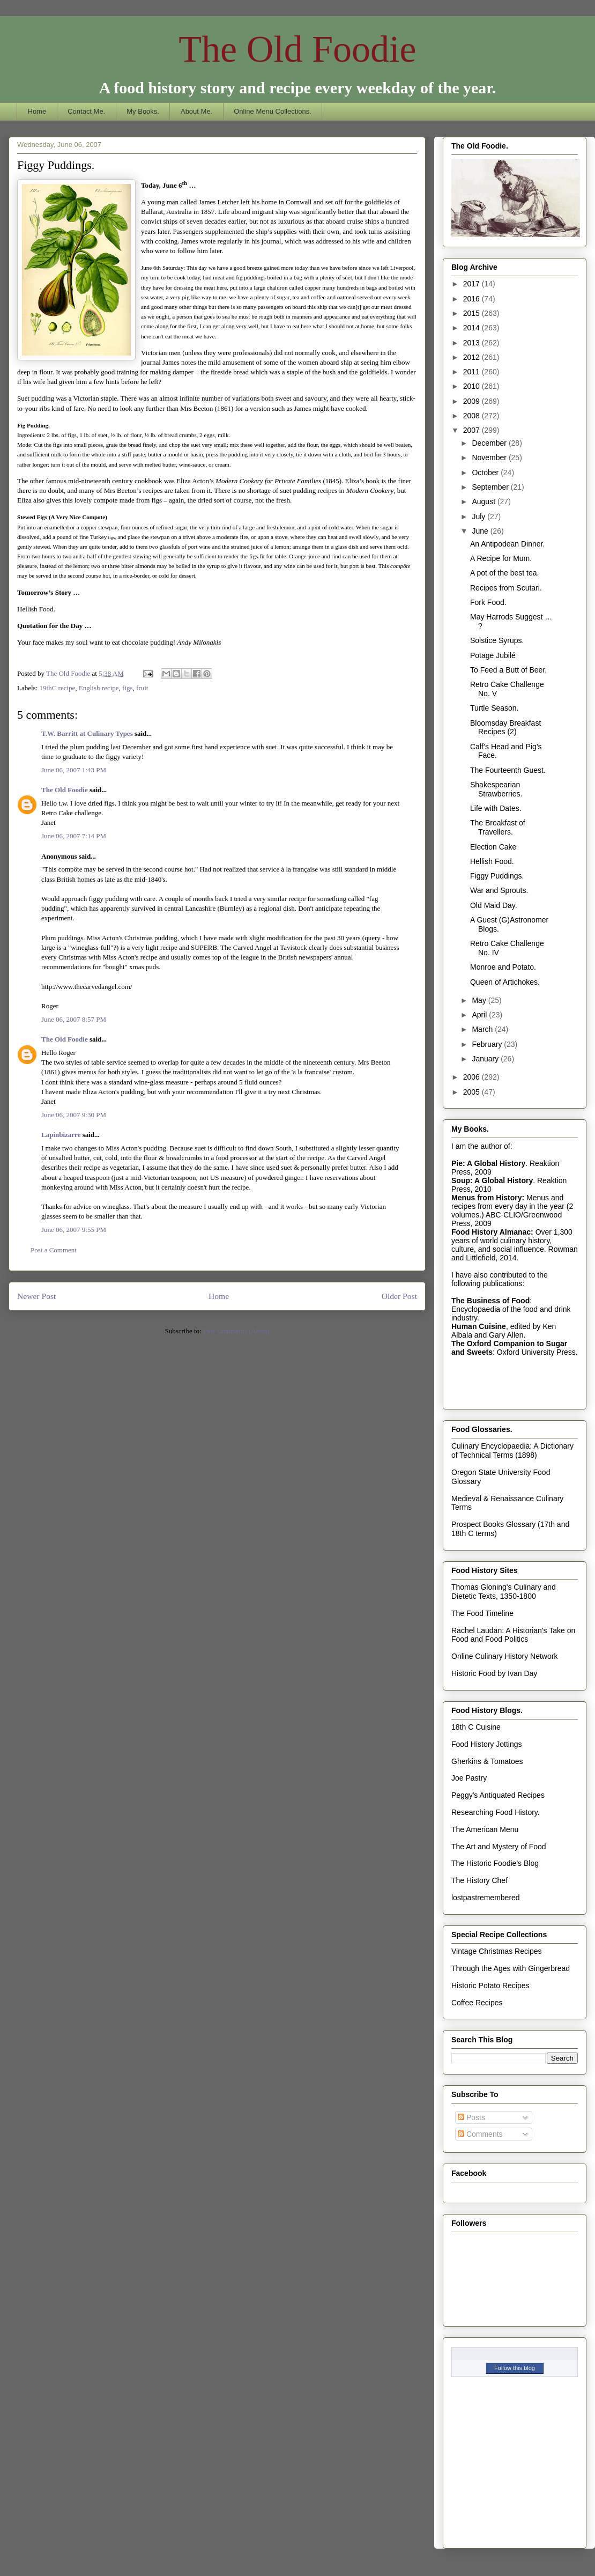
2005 (472, 1092)
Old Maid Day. (493, 905)
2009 (472, 401)
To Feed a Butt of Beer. (508, 670)
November (490, 457)
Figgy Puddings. (497, 876)
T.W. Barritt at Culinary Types (87, 733)
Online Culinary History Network (504, 1656)
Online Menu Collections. (272, 111)
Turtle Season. (494, 708)
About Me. (196, 111)
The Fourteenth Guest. (508, 770)
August (484, 501)
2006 (472, 1077)
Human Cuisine (478, 1326)
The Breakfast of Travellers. (497, 827)
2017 (472, 283)
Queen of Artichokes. (505, 982)
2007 (472, 430)
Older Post (399, 1296)
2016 (472, 298)
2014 (472, 327)
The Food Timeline (482, 1613)
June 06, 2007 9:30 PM (73, 1115)
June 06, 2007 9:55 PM (73, 1230)
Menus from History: (487, 1197)
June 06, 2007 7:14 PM (73, 836)
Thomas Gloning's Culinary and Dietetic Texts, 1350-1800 (503, 1591)
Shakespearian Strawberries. (496, 789)
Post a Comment (54, 1250)
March (483, 1029)
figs (127, 688)
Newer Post (36, 1296)
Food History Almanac (491, 1232)
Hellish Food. (492, 861)
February (488, 1044)
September (491, 487)
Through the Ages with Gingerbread (510, 1968)
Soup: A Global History (492, 1180)
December (490, 443)
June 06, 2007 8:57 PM (73, 1019)
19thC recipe (58, 688)
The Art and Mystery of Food (498, 1846)
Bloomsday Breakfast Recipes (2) (505, 727)
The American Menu (484, 1829)
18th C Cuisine (476, 1727)
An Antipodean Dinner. (507, 544)
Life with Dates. (496, 808)
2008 (472, 415)
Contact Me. (86, 111)
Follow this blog (514, 2368)
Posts (471, 2117)
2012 (472, 357)
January (486, 1058)
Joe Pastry (469, 1778)
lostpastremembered (485, 1897)
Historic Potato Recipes (490, 1985)
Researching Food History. (495, 1812)
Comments (480, 2134)
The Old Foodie (297, 49)
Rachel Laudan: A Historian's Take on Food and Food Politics (513, 1635)
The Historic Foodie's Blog (495, 1863)
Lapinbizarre (60, 1135)
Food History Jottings (486, 1744)
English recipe (99, 688)
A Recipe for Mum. (501, 558)
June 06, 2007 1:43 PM (73, 770)
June (481, 531)
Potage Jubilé (493, 655)
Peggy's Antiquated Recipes (498, 1795)
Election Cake (493, 847)
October (486, 472)
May (480, 1000)
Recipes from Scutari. (506, 588)
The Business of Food (490, 1300)
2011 (472, 371)
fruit (142, 688)
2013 (472, 342)
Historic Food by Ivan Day (494, 1673)
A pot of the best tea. (504, 573)
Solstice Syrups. (497, 640)
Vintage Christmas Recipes (496, 1951)
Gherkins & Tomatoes (487, 1761)
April (480, 1014)
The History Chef (479, 1880)
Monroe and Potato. (503, 967)
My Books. (143, 111)
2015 (472, 313)
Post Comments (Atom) (236, 1331)
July (479, 516)
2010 (472, 386)
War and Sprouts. (499, 890)
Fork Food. (488, 602)
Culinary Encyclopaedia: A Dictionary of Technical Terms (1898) (512, 1450)
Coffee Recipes (476, 2002)
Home (37, 111)
